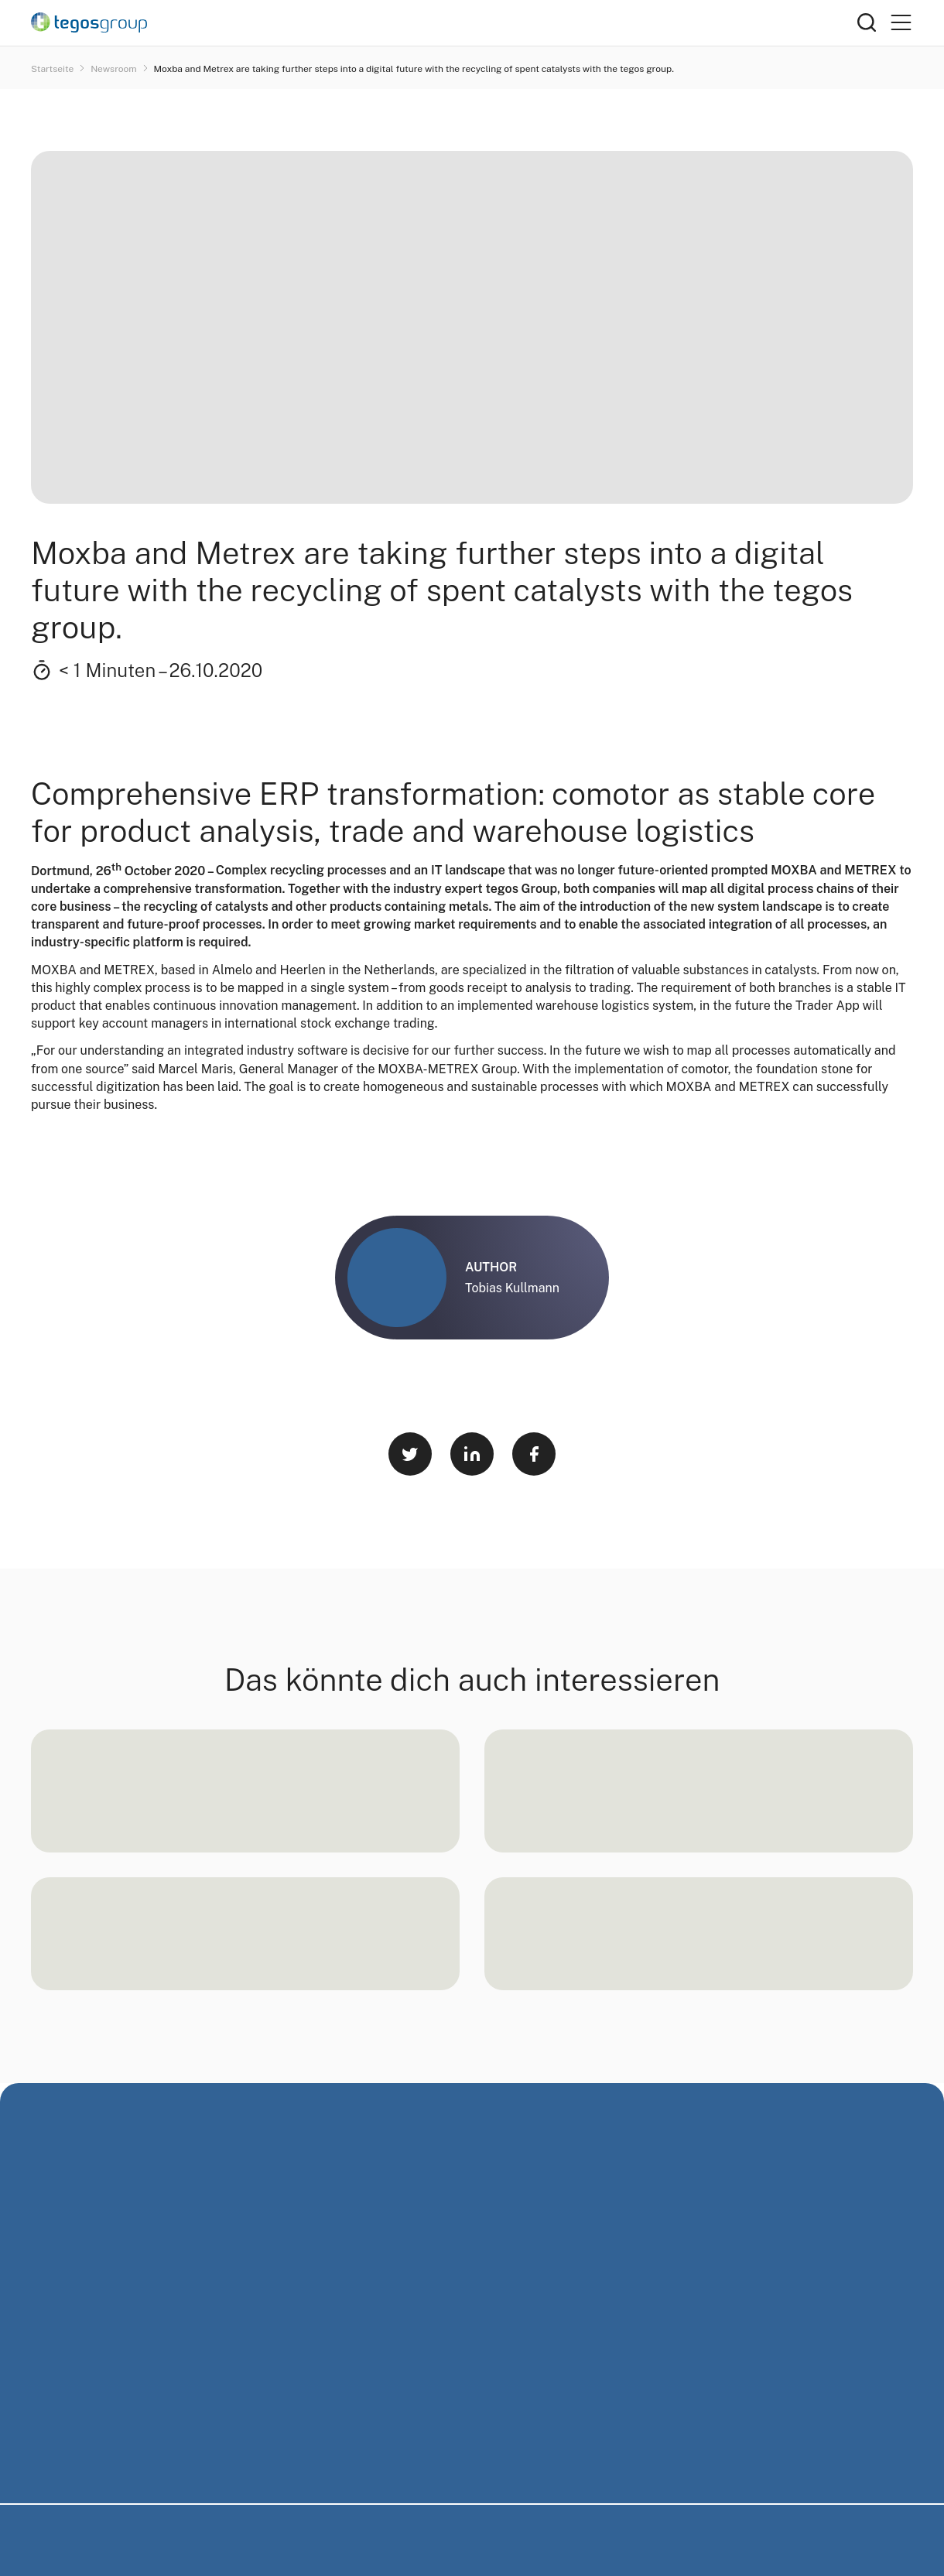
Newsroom (115, 68)
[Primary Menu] (900, 23)
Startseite (53, 68)
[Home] (444, 22)
